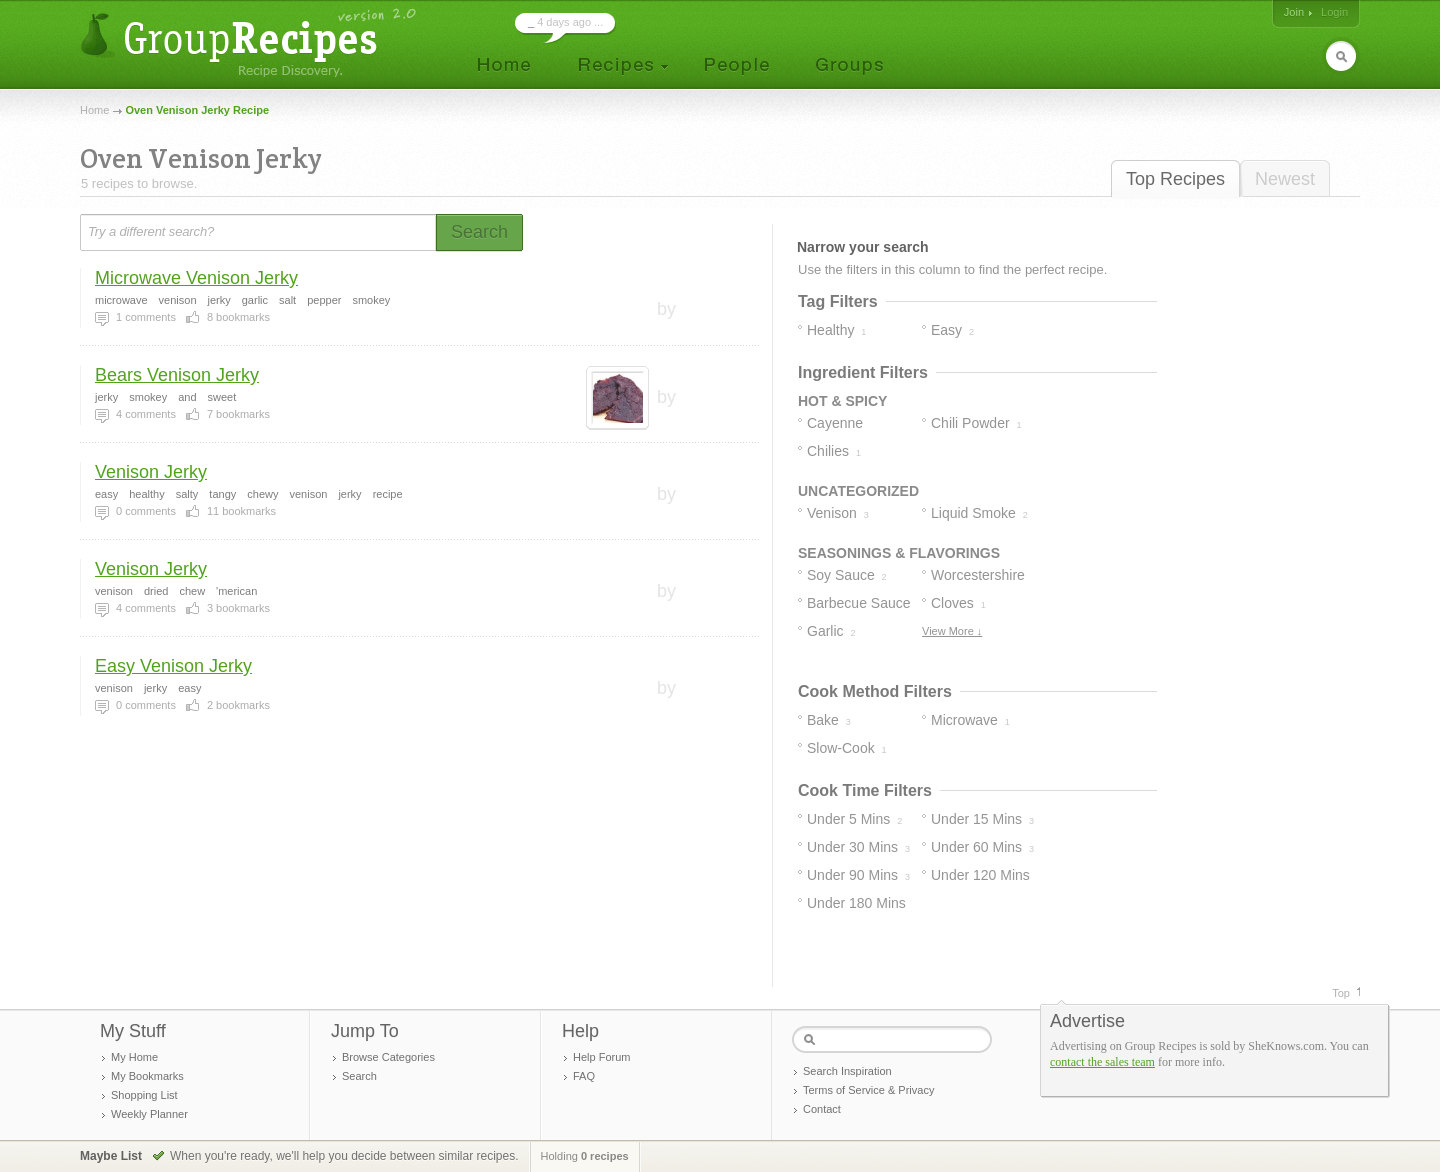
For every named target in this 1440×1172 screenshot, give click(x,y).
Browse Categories (388, 1057)
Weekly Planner (149, 1114)
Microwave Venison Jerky (196, 278)
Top (1341, 993)
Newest (1285, 179)
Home (94, 110)
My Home (134, 1057)
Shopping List (144, 1095)
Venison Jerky (151, 472)
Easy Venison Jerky (173, 666)
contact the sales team (1102, 1062)
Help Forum (601, 1057)
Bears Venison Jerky (177, 375)
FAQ (584, 1076)
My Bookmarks (147, 1076)
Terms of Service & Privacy (868, 1090)
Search (359, 1076)
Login (1334, 12)
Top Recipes (1175, 179)
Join (1294, 12)
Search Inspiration (847, 1071)
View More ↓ (952, 631)
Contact (822, 1109)
